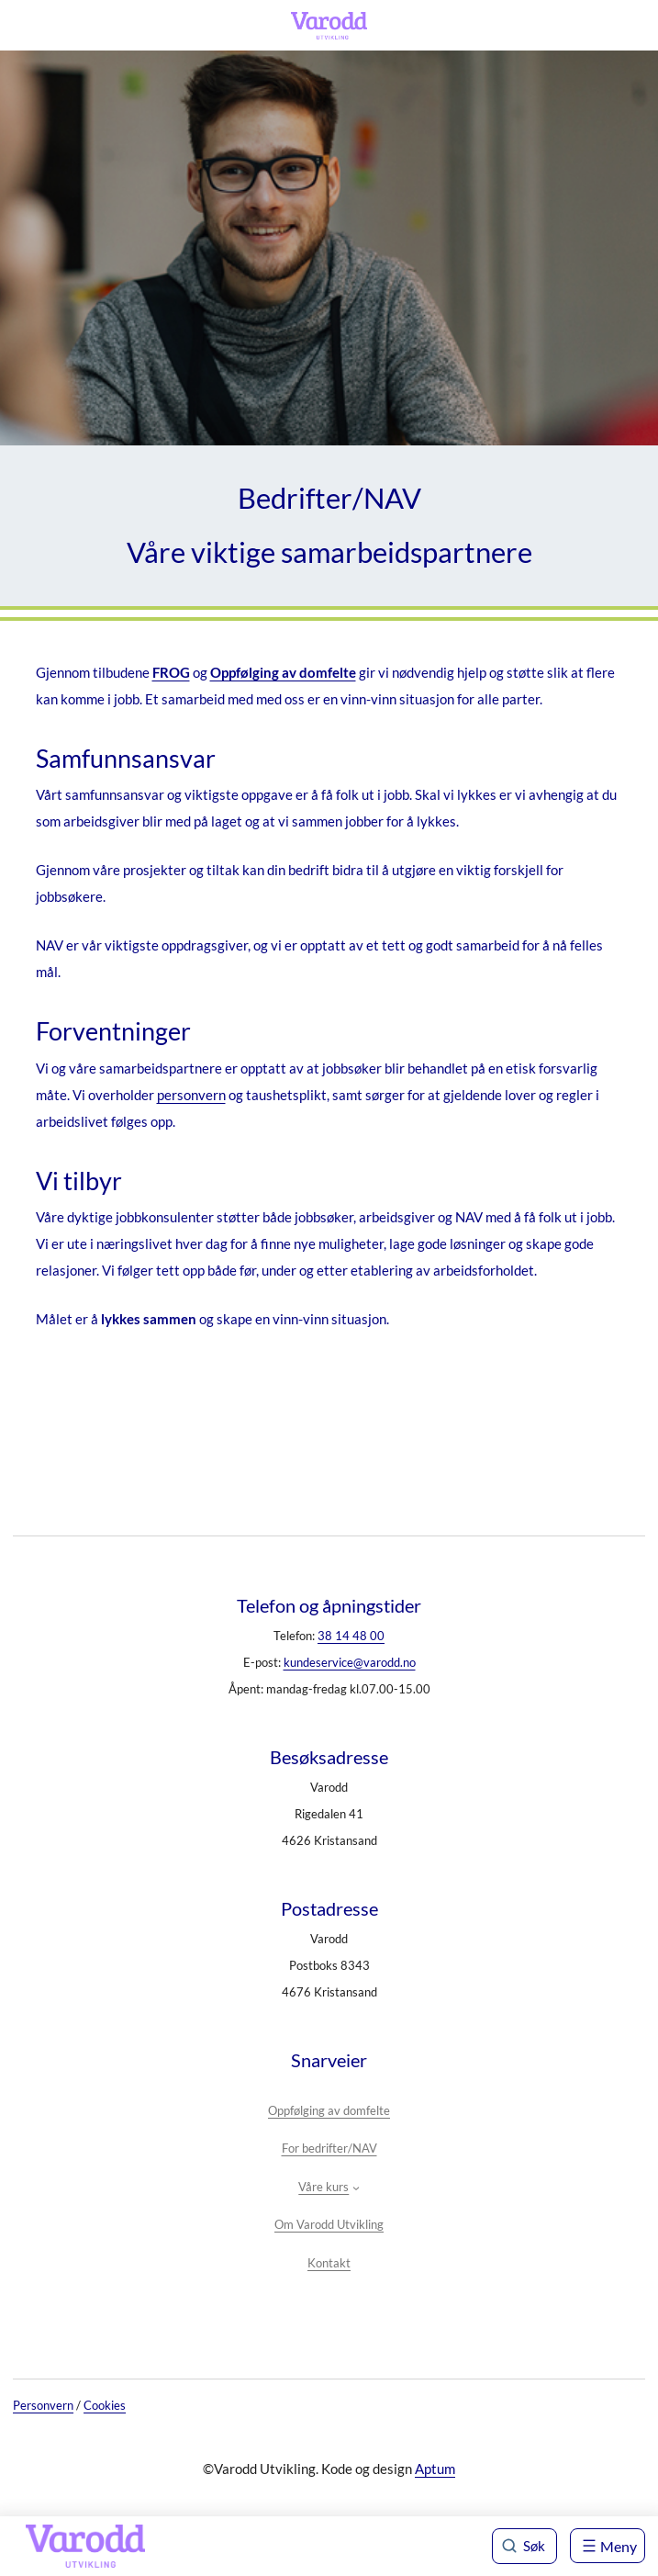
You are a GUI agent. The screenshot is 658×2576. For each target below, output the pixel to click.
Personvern (43, 2405)
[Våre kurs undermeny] (356, 2187)
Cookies (105, 2405)
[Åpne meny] (607, 2546)
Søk (534, 2545)
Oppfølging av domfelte (283, 672)
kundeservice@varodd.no (350, 1662)
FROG (171, 672)
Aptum (435, 2468)
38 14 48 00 (351, 1635)
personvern (191, 1094)
